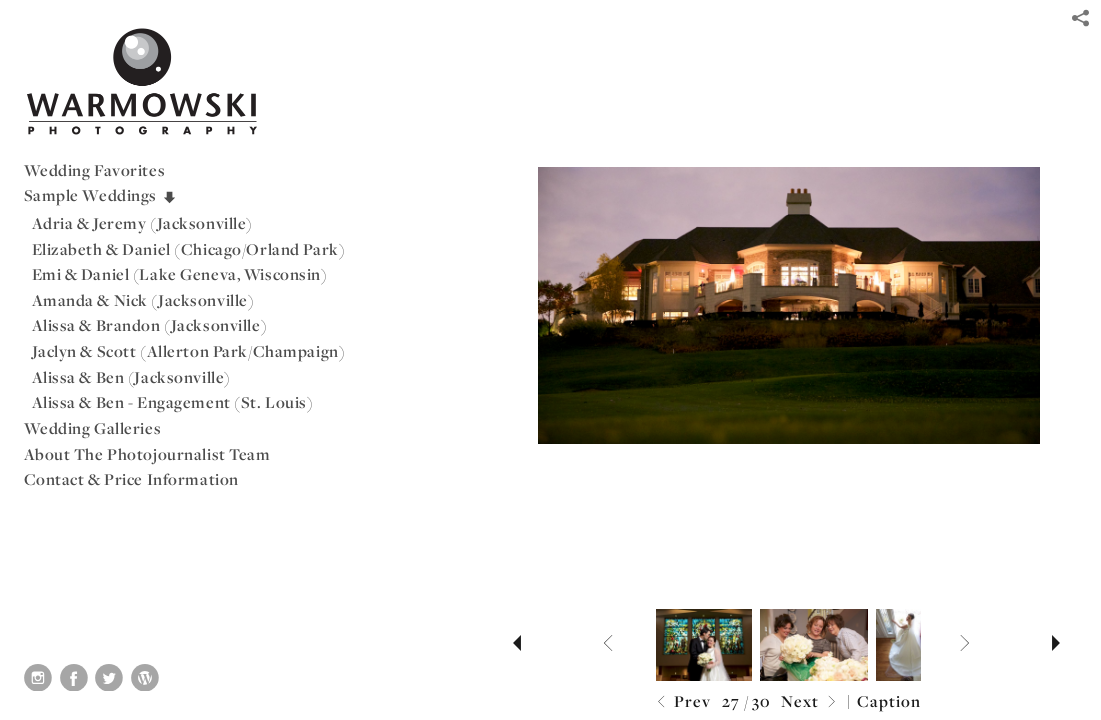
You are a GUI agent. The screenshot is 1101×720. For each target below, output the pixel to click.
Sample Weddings (101, 195)
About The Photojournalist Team (147, 454)
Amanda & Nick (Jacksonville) (143, 300)
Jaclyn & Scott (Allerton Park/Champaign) (189, 351)
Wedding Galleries (93, 428)
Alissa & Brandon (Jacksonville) (150, 325)
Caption (889, 701)
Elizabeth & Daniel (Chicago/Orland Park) (189, 249)
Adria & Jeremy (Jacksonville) (143, 223)
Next (811, 702)
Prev (681, 702)
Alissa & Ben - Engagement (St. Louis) (173, 402)
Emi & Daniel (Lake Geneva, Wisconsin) (180, 274)
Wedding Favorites (95, 170)
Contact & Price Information (131, 479)
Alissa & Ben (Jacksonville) (131, 377)
